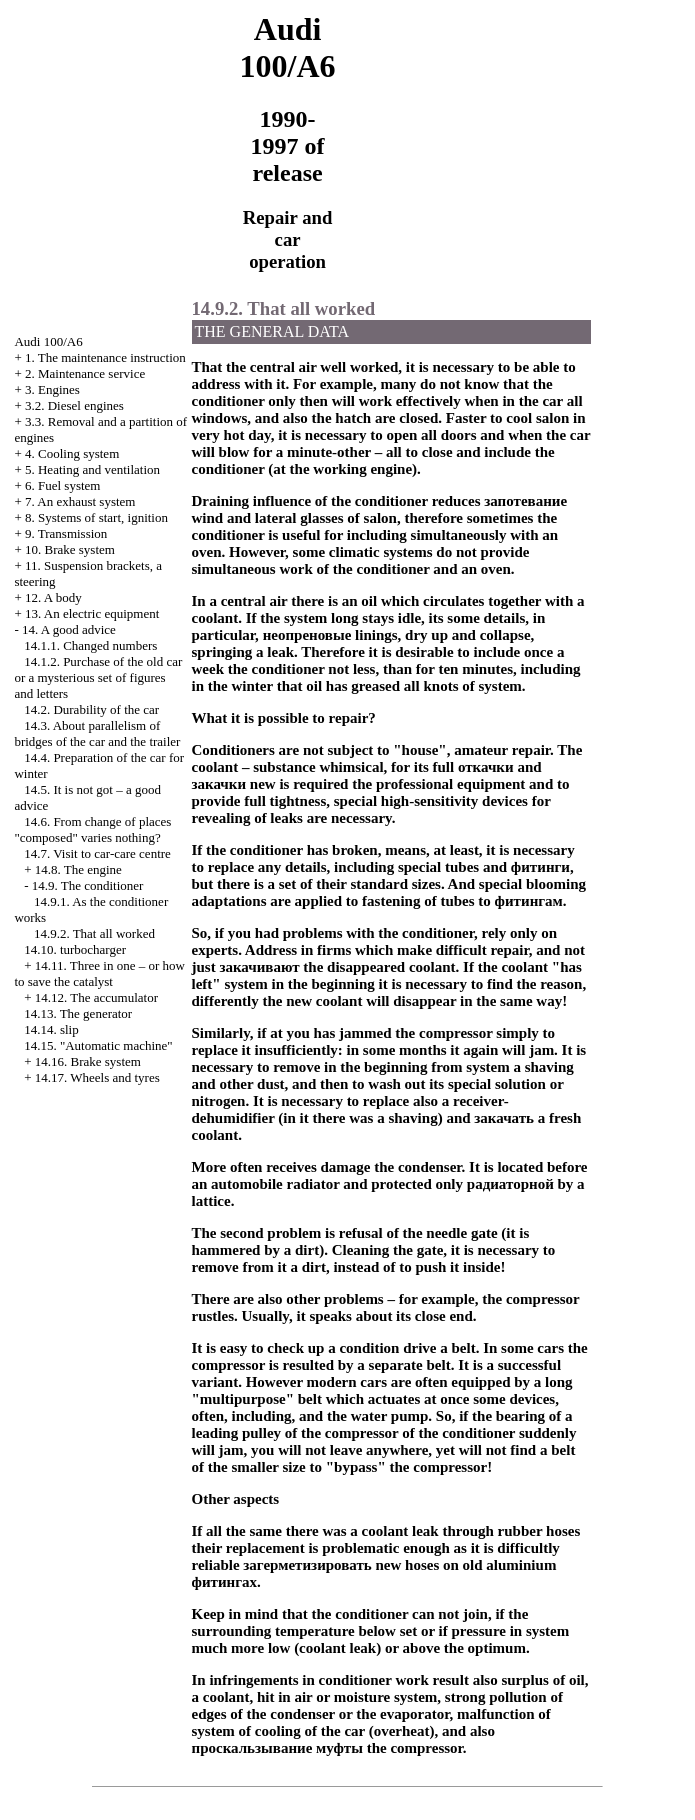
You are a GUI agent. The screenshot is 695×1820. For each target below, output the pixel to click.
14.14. (51, 1029)
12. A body (53, 597)
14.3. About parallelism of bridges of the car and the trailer (97, 733)
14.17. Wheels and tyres (97, 1077)
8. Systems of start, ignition (96, 517)
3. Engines (52, 389)
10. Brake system (70, 549)
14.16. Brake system (88, 1061)
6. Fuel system (62, 485)
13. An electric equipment (92, 613)
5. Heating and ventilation (92, 469)
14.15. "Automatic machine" (98, 1045)
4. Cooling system (72, 453)
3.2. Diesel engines (74, 405)
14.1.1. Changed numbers (90, 645)
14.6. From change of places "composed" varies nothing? (92, 829)
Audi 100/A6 (48, 341)
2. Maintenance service (85, 373)
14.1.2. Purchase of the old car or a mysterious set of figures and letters (98, 677)
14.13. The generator (78, 1013)
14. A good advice (69, 629)
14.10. (75, 949)
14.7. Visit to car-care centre (97, 853)
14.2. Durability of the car (91, 709)
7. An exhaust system (80, 501)
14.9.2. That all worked (94, 933)
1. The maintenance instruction (105, 357)
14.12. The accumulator (96, 997)
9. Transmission (66, 533)
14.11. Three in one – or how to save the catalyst (99, 973)
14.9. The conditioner (88, 885)
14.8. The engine (78, 869)
